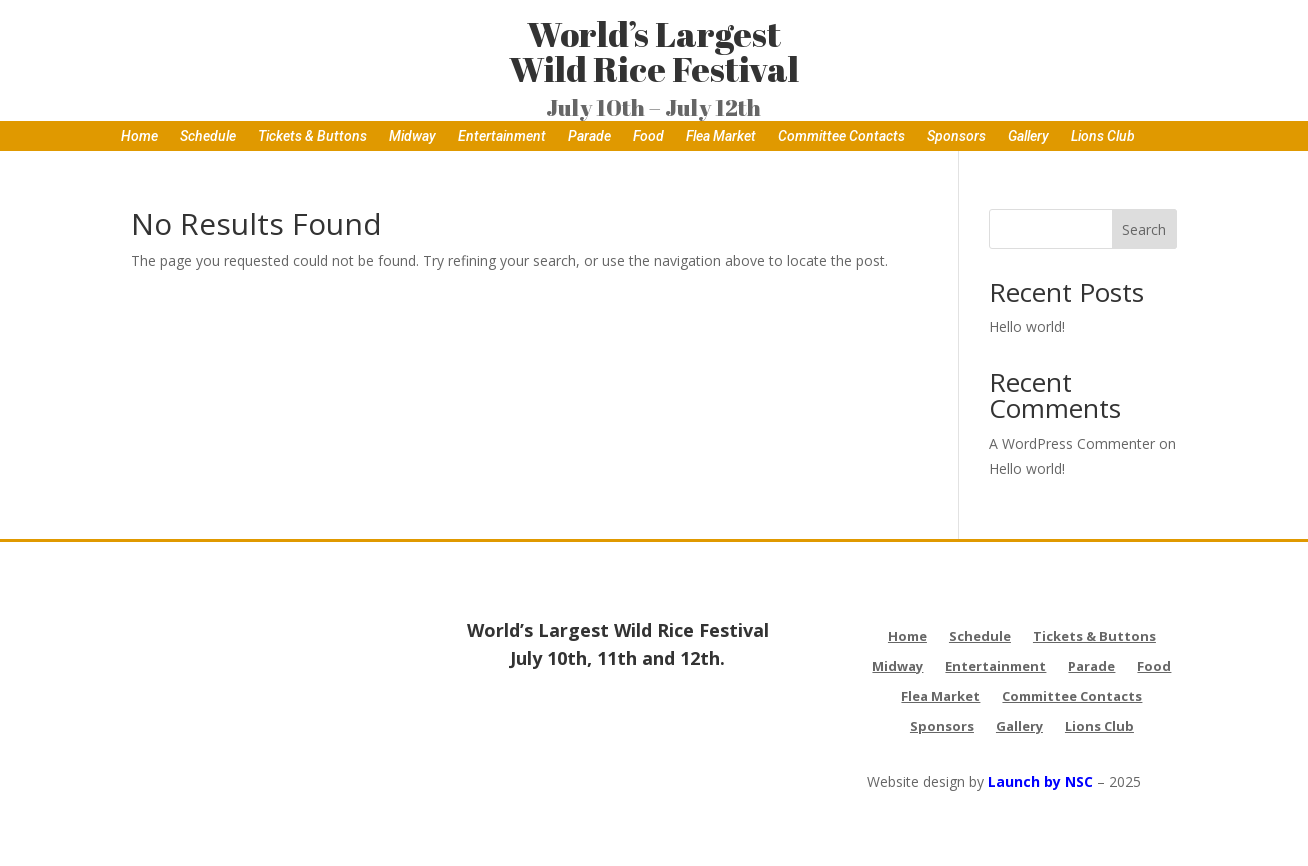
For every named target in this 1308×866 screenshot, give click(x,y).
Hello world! (1027, 326)
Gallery (1028, 136)
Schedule (208, 136)
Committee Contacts (841, 136)
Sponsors (956, 136)
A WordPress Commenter (1072, 443)
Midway (412, 136)
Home (139, 136)
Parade (589, 136)
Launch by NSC (1040, 781)
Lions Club (1103, 136)
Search (1144, 229)
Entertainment (502, 136)
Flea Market (721, 136)
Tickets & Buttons (312, 136)
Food (648, 136)
